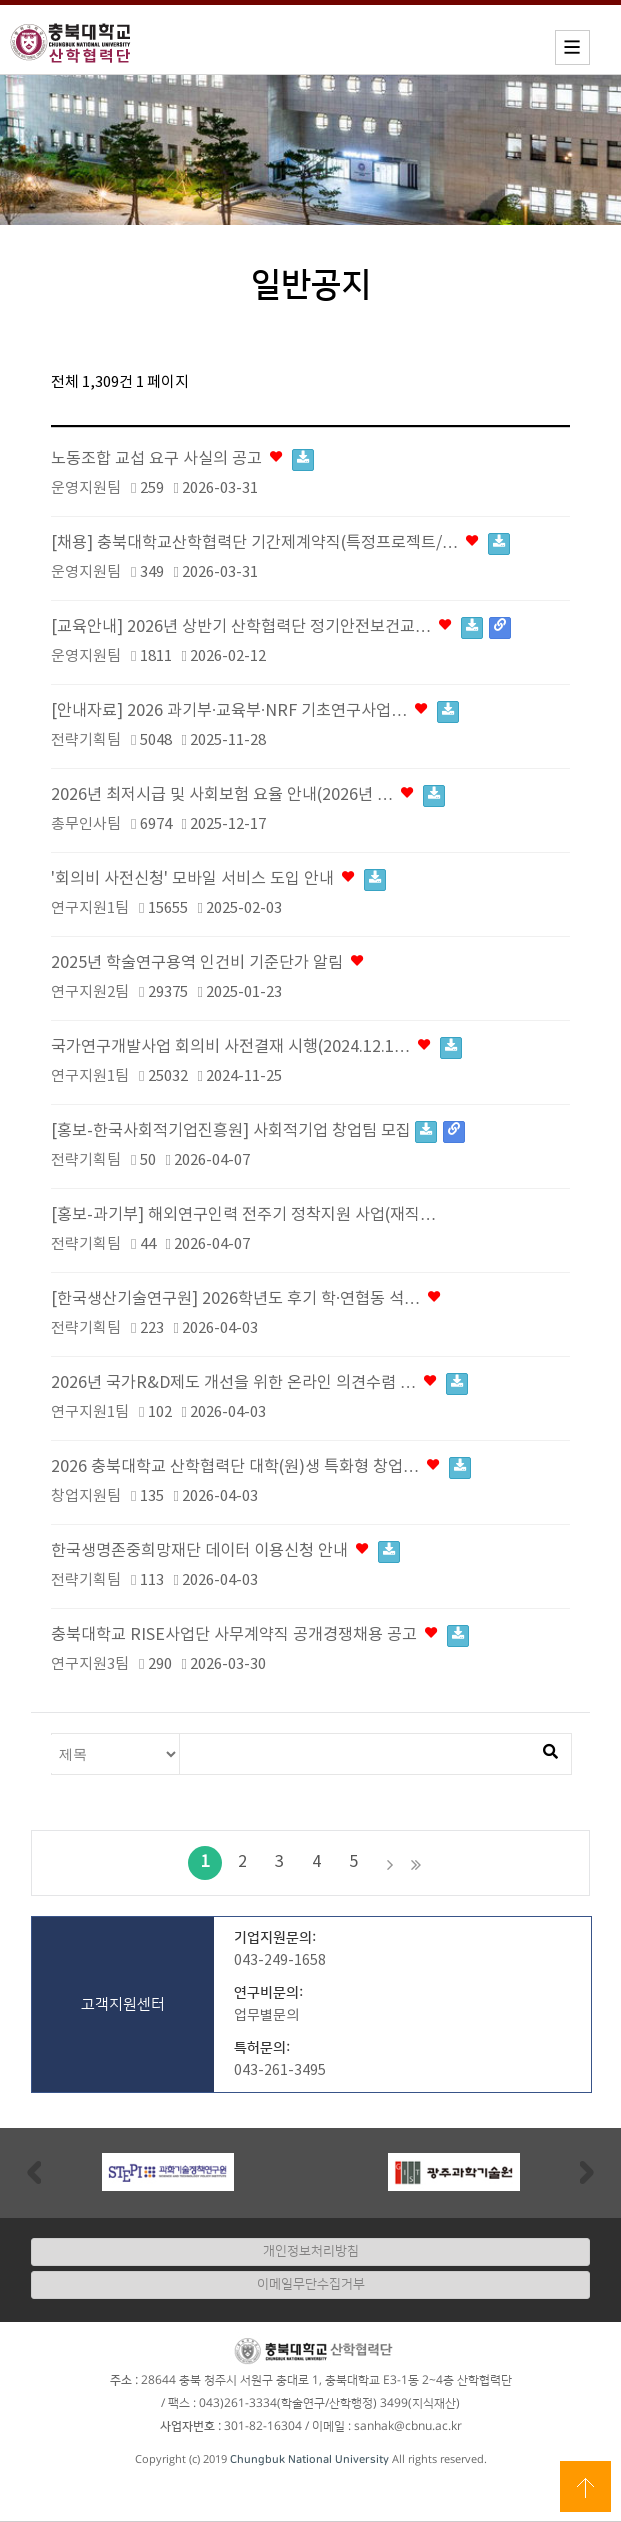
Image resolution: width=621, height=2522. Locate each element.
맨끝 (416, 1863)
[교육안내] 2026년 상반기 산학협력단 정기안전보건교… (281, 627)
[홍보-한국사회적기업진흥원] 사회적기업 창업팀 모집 (258, 1131)
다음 (390, 1863)
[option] (168, 2172)
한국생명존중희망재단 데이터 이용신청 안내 (225, 1551)
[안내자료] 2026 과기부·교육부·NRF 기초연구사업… (255, 711)
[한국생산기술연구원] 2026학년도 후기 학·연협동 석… (247, 1299)
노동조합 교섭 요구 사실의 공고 (182, 459)
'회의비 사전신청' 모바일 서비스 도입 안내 (218, 879)
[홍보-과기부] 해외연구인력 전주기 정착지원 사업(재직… (243, 1215)
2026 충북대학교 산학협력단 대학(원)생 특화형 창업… (261, 1467)
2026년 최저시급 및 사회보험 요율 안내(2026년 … (248, 795)
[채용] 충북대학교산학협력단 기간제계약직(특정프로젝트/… (280, 543)
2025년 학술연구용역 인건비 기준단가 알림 (209, 963)
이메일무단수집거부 (311, 2284)
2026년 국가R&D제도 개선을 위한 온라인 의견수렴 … (259, 1383)
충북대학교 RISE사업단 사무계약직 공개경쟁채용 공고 (260, 1635)
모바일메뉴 (572, 47)
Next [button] (587, 2171)
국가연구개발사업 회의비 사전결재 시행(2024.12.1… (256, 1047)
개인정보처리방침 (311, 2251)
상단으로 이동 (585, 2486)
